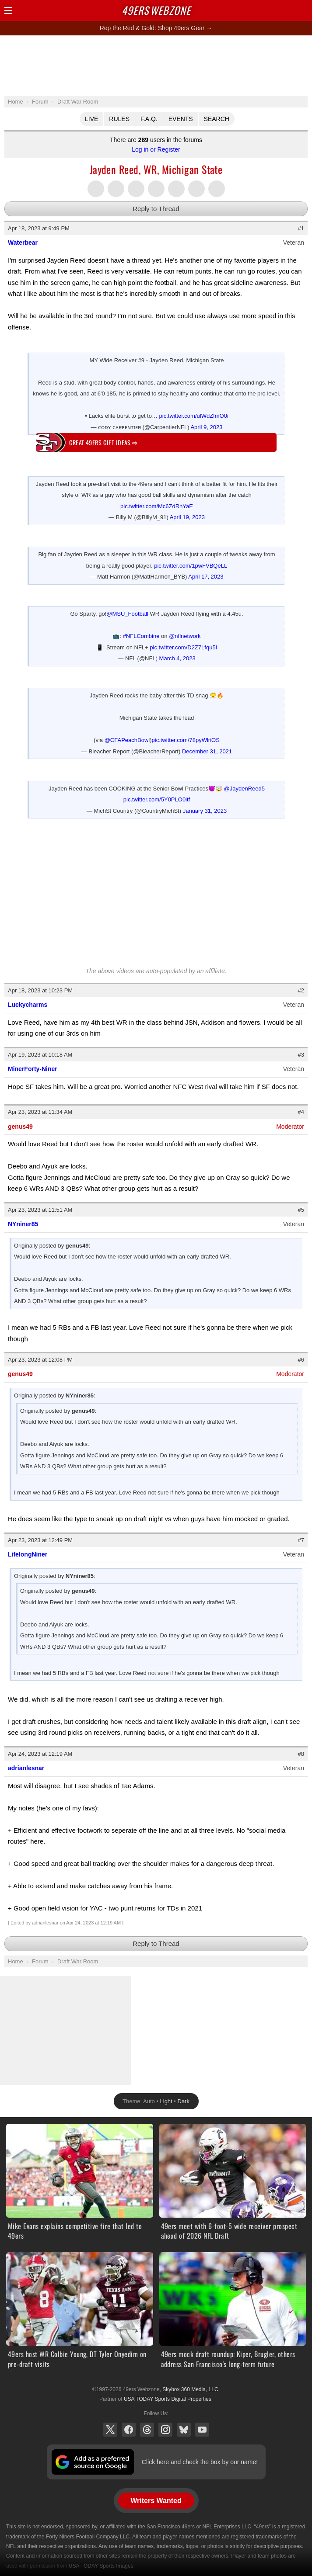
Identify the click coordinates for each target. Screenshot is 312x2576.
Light (166, 2101)
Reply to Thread (156, 208)
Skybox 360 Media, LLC (190, 2389)
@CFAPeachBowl (127, 740)
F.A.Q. (149, 118)
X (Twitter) (110, 2430)
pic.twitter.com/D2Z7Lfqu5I (183, 647)
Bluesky (184, 2430)
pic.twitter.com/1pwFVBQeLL (190, 565)
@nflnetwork (184, 636)
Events (180, 118)
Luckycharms (27, 1004)
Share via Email (216, 188)
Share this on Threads (136, 188)
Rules (119, 118)
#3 (301, 1054)
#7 (301, 1540)
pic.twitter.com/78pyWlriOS (186, 740)
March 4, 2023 (177, 658)
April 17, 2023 (205, 576)
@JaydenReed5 (244, 788)
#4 (301, 1112)
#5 (301, 1210)
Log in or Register (156, 149)
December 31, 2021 (207, 751)
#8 (301, 1754)
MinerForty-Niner (32, 1068)
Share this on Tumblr (156, 188)
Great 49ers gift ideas (103, 442)
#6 (301, 1359)
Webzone (156, 10)
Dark (183, 2101)
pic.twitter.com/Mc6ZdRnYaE (156, 506)
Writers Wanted (155, 2500)
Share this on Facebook (116, 188)
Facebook (129, 2430)
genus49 (20, 1126)
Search (216, 118)
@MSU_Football (127, 613)
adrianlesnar (26, 1768)
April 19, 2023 (187, 517)
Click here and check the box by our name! (200, 2461)
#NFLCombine (141, 636)
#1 (301, 228)
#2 (301, 990)
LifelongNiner (27, 1554)
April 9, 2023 (206, 427)
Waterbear (23, 242)
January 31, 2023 (205, 811)
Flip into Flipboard (176, 188)
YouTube (202, 2430)
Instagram (165, 2430)
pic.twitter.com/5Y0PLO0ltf (156, 799)
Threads (147, 2430)
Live (91, 118)
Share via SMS (196, 188)
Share (303, 10)
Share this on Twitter (96, 188)
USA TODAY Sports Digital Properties (167, 2399)
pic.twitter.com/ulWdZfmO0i (193, 416)
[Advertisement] (156, 65)
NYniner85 (23, 1223)
